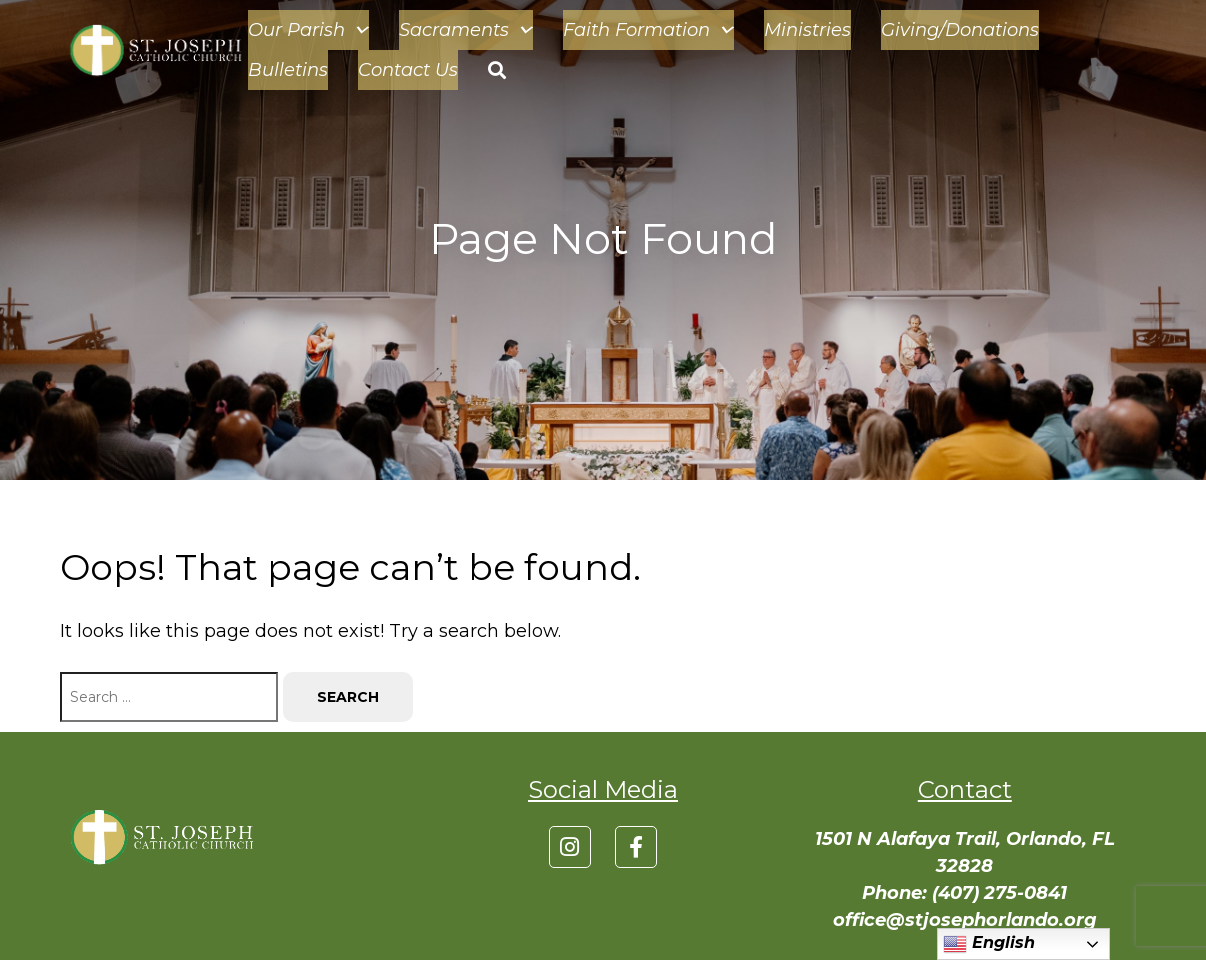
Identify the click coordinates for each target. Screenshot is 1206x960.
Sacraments (466, 30)
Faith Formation (648, 30)
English (989, 944)
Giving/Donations (960, 30)
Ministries (807, 30)
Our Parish (308, 30)
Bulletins (288, 70)
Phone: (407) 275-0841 (964, 893)
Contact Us (408, 70)
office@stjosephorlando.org (965, 920)
